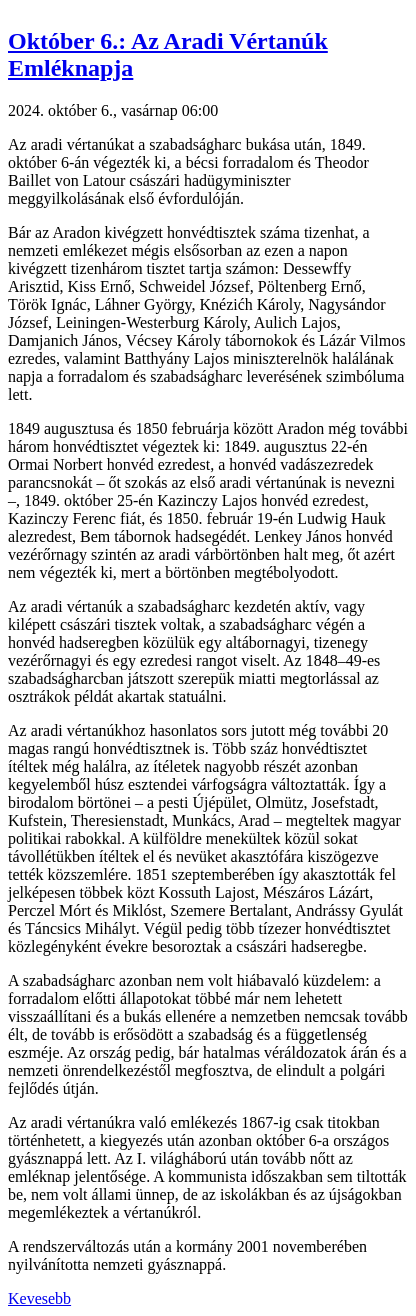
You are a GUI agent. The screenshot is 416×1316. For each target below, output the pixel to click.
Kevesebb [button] (39, 1298)
